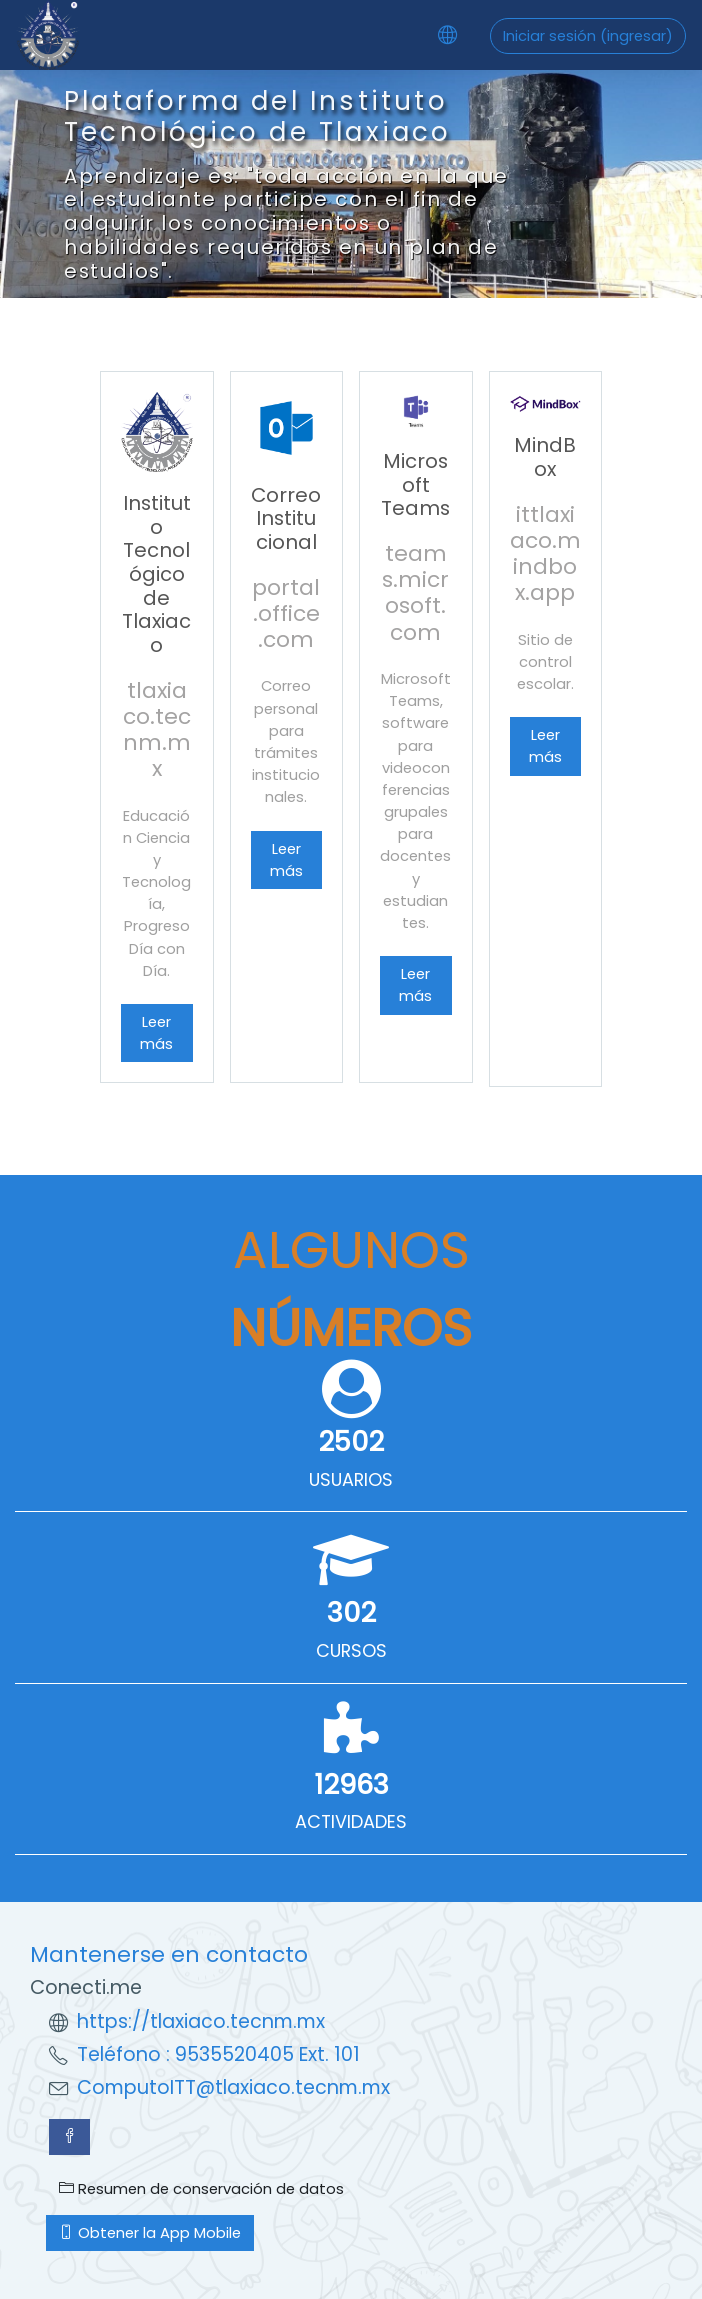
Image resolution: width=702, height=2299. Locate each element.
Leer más (156, 1032)
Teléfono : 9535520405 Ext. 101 (218, 2054)
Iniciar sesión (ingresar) (588, 35)
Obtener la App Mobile (150, 2232)
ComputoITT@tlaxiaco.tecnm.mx (233, 2087)
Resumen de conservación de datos (201, 2188)
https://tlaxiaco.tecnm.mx (201, 2021)
